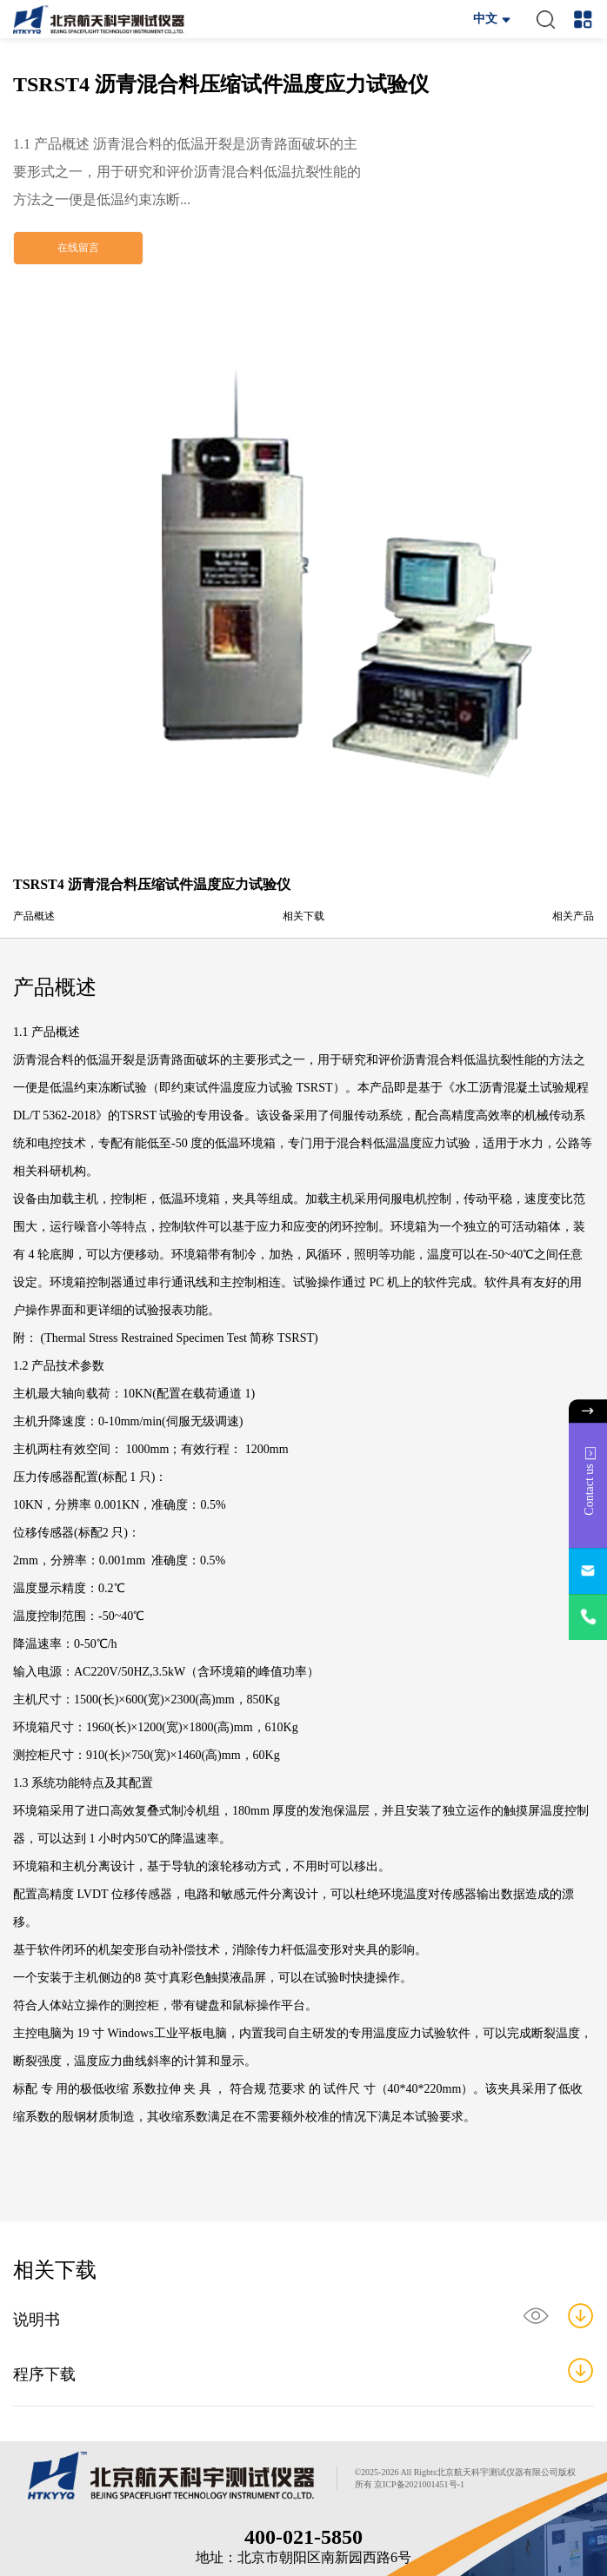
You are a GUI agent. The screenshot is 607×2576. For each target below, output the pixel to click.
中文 (485, 18)
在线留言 (78, 248)
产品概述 (34, 916)
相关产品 (573, 916)
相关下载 (303, 916)
